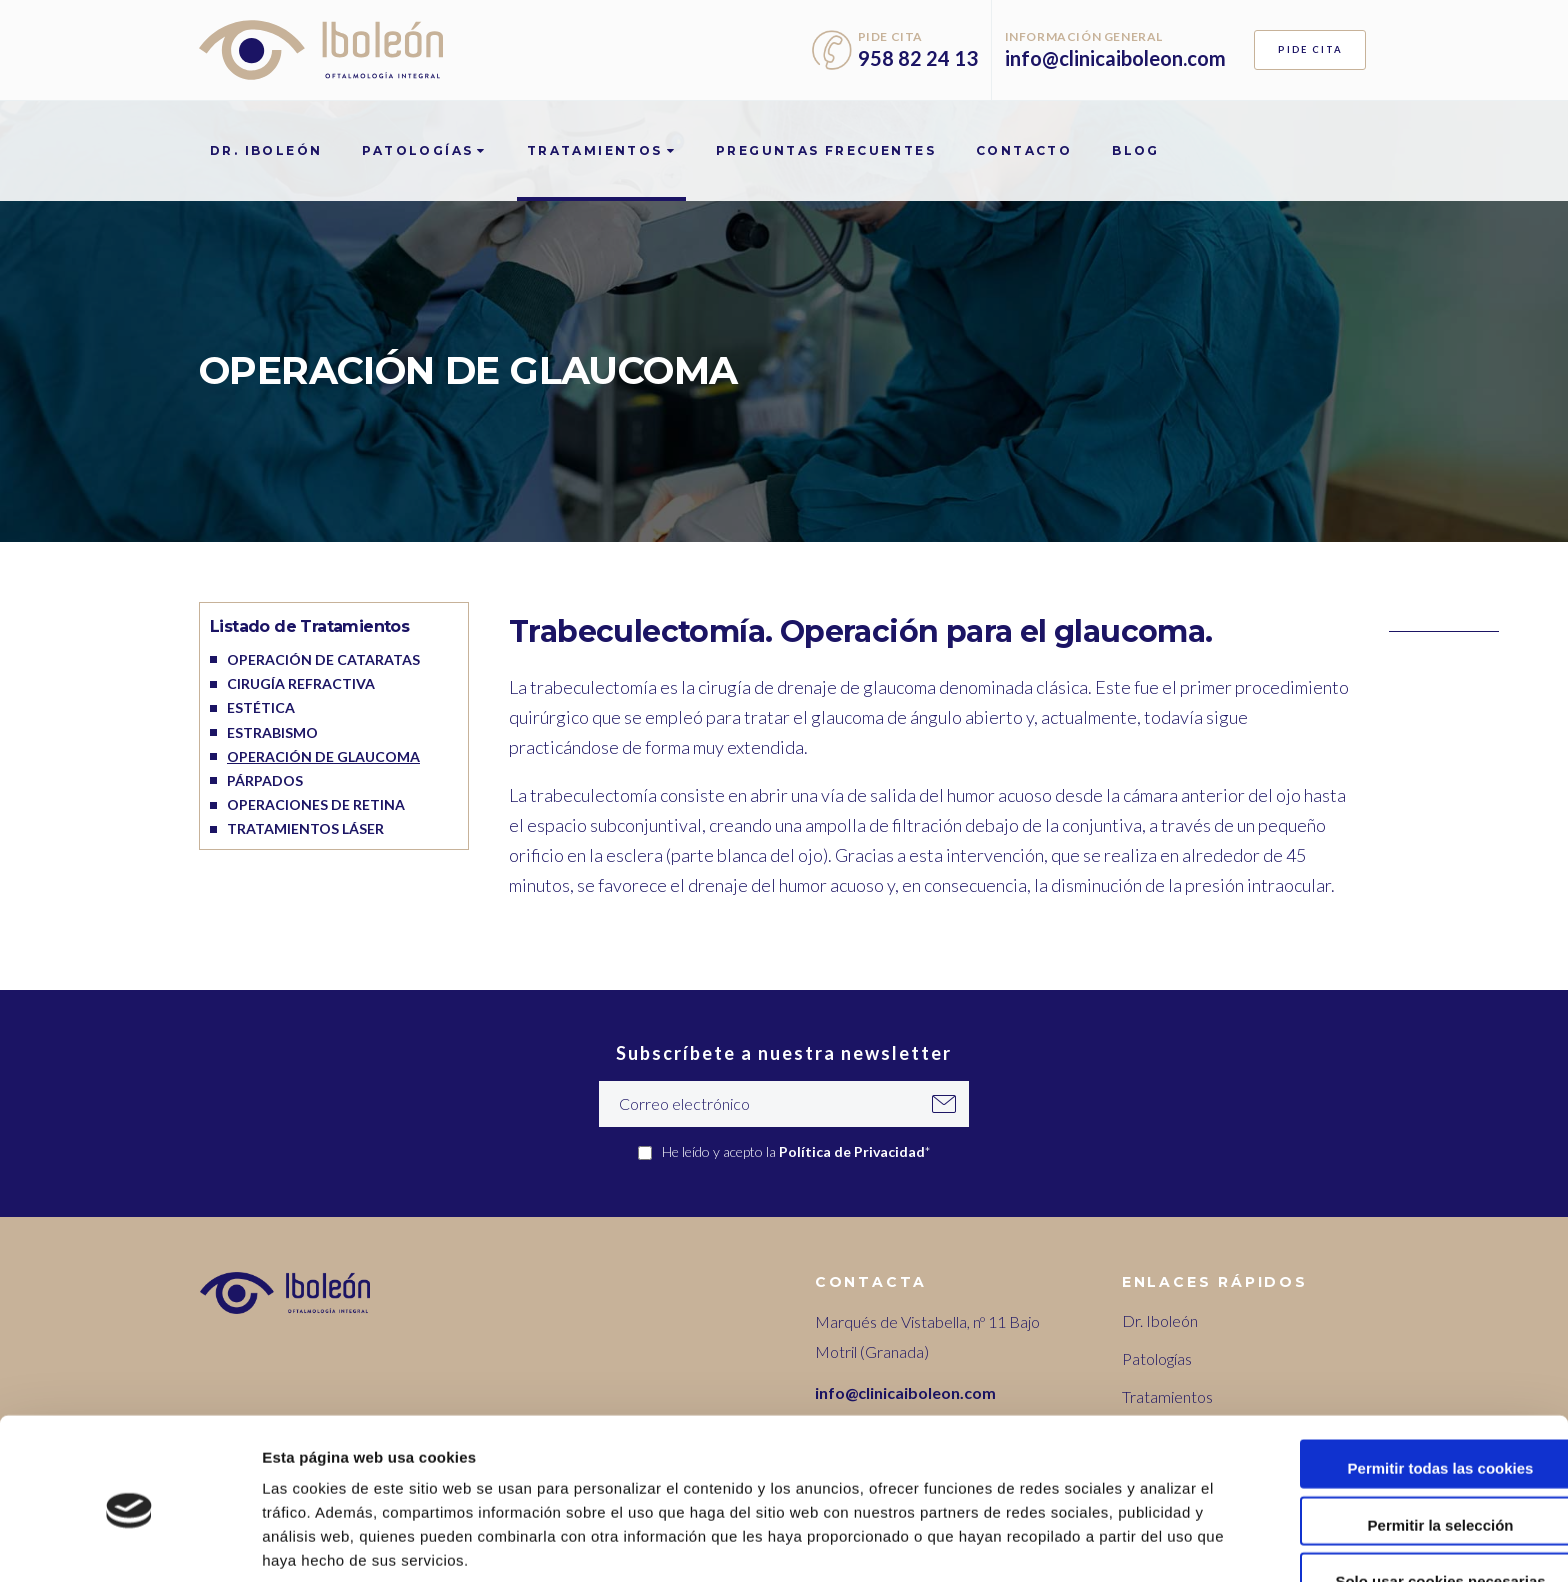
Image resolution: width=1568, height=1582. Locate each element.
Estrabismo (272, 732)
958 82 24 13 (918, 58)
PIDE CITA (1310, 49)
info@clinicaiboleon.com (1115, 58)
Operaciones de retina (316, 804)
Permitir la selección (1401, 1442)
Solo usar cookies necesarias (1401, 1498)
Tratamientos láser (305, 828)
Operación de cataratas (323, 659)
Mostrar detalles (1074, 1542)
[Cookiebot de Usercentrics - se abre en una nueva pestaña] (129, 1543)
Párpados (265, 780)
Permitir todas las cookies (1401, 1385)
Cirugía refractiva (301, 683)
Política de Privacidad (852, 1151)
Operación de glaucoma (323, 756)
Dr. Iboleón (1160, 1320)
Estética (261, 707)
